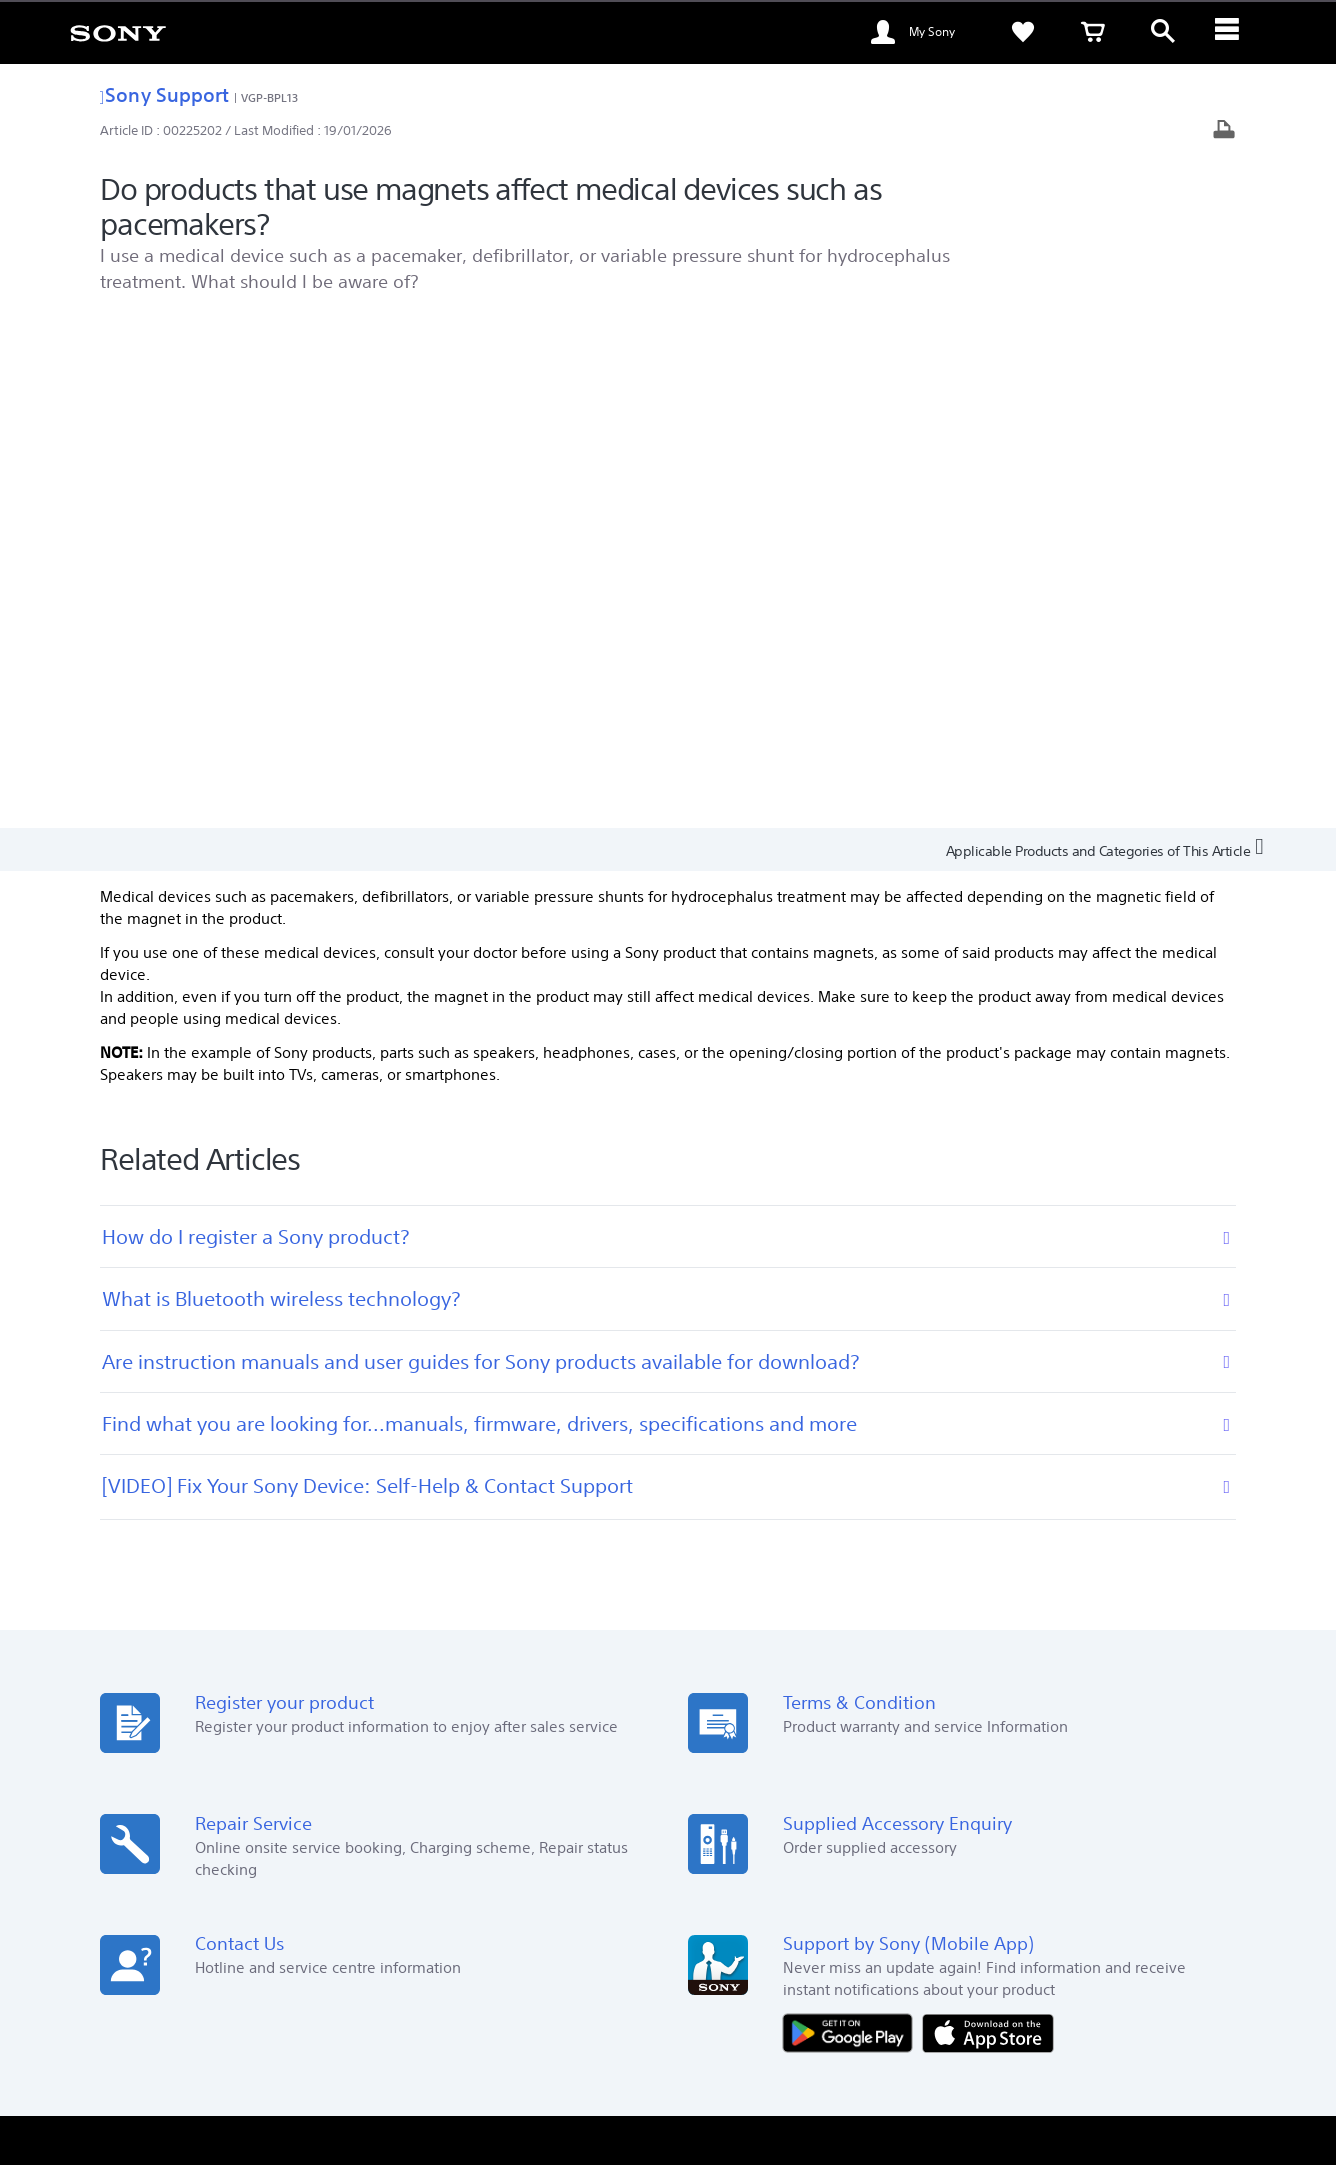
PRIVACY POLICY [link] (601, 2055)
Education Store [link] (456, 1784)
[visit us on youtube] (1142, 1960)
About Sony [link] (1066, 1910)
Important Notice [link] (1017, 1784)
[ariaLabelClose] (1233, 32)
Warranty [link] (715, 1756)
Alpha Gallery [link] (726, 1784)
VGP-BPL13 (270, 97)
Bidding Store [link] (449, 1812)
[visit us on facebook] (1099, 1960)
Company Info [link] (1164, 1910)
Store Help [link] (440, 1756)
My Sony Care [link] (727, 1812)
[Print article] (1224, 131)
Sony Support (164, 94)
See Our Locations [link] (184, 1728)
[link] (118, 32)
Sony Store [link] (441, 1728)
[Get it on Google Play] (853, 1521)
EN (241, 1962)
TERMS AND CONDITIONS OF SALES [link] (454, 2055)
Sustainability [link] (1006, 1728)
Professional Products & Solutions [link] (825, 1910)
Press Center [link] (1003, 1756)
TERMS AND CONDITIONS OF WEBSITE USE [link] (240, 2055)
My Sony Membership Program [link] (779, 1728)
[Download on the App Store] (988, 1521)
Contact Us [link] (978, 1910)
